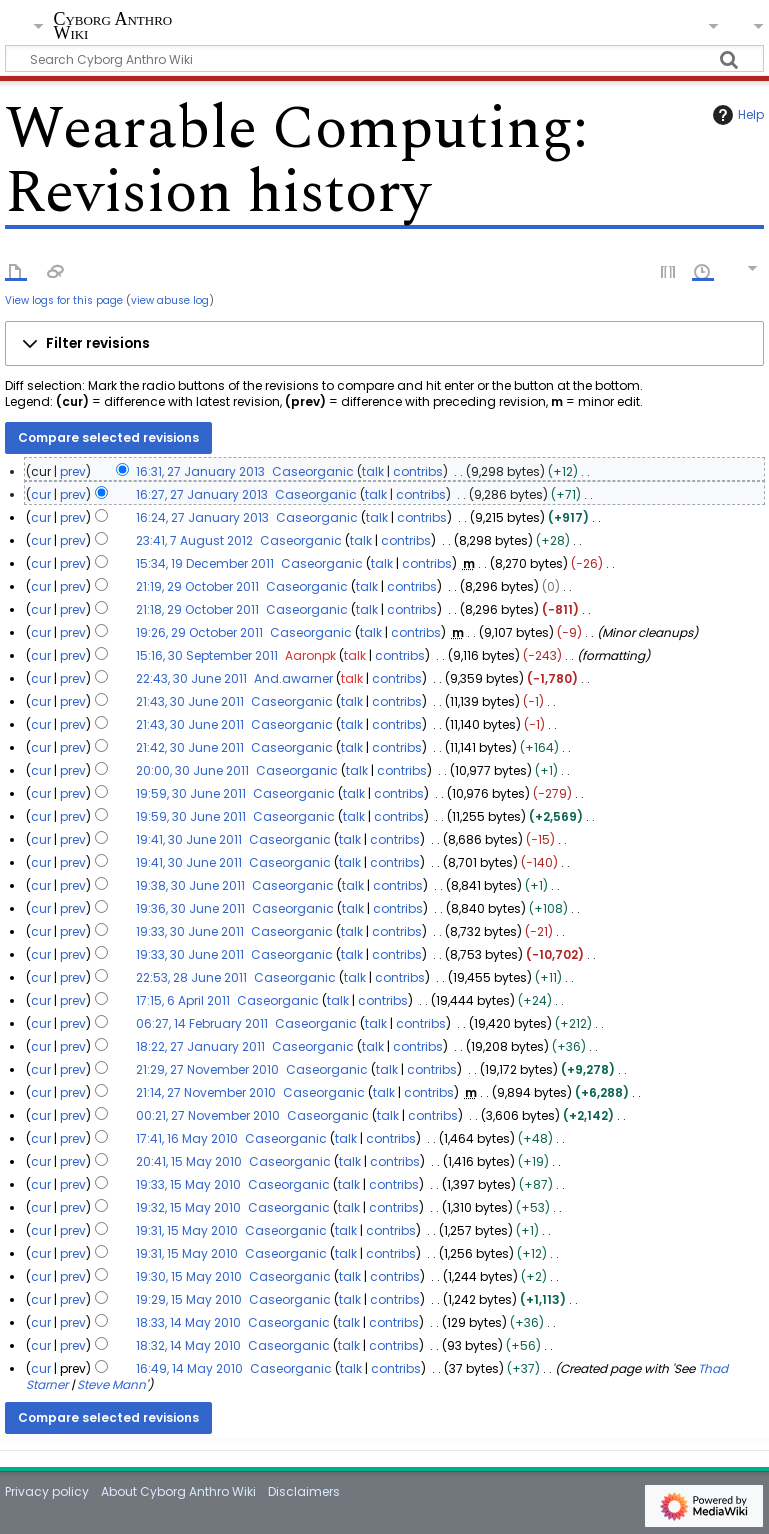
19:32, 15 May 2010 (188, 1207)
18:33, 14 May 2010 (188, 1322)
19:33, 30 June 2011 (190, 931)
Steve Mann (111, 1384)
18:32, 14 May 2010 (188, 1345)
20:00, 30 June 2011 (192, 770)
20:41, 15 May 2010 (189, 1161)
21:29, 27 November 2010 (207, 1069)
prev (73, 471)
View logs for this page (64, 300)
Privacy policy (47, 1491)
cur (41, 494)
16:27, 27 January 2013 (202, 494)
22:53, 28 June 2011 (191, 977)
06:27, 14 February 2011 (202, 1023)
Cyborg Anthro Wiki (112, 26)
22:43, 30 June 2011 (191, 678)
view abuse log (170, 300)
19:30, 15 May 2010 (189, 1276)
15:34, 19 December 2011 (205, 563)
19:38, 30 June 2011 (190, 885)
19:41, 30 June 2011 (189, 839)
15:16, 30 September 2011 (207, 655)
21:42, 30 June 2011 (190, 747)
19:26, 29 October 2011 (199, 632)
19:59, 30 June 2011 (191, 793)
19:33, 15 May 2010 (188, 1184)
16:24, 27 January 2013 (202, 517)
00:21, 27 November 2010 (208, 1115)
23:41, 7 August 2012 (194, 540)
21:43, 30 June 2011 (190, 701)
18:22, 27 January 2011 (200, 1046)
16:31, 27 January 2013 (200, 471)
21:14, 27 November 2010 (206, 1092)
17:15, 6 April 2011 (183, 1000)
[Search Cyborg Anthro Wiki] (384, 58)
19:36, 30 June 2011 (190, 908)
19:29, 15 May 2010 (189, 1299)
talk (373, 471)
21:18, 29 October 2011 (197, 609)
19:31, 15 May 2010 (187, 1230)
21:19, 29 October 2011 (197, 586)
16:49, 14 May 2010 (189, 1368)
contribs (418, 471)
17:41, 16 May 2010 (187, 1138)
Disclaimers (304, 1491)
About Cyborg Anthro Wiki (178, 1491)
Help (736, 115)
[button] (384, 344)
